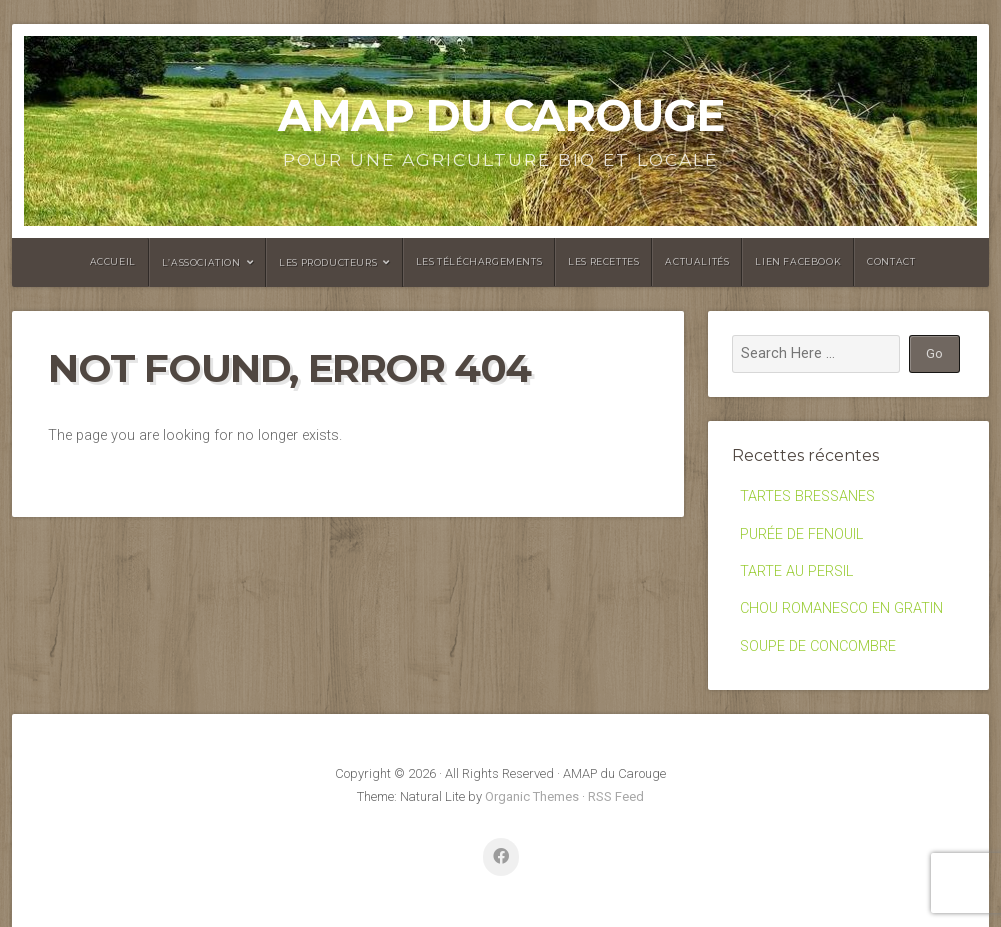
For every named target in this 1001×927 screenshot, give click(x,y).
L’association (201, 262)
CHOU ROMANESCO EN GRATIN (841, 608)
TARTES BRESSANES (807, 496)
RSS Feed (616, 796)
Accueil (113, 261)
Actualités (697, 261)
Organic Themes (532, 796)
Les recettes (603, 261)
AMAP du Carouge (501, 115)
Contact (891, 261)
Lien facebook (798, 261)
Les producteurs (328, 262)
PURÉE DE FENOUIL (801, 534)
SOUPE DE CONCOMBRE (818, 646)
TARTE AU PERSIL (796, 571)
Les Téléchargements (479, 261)
